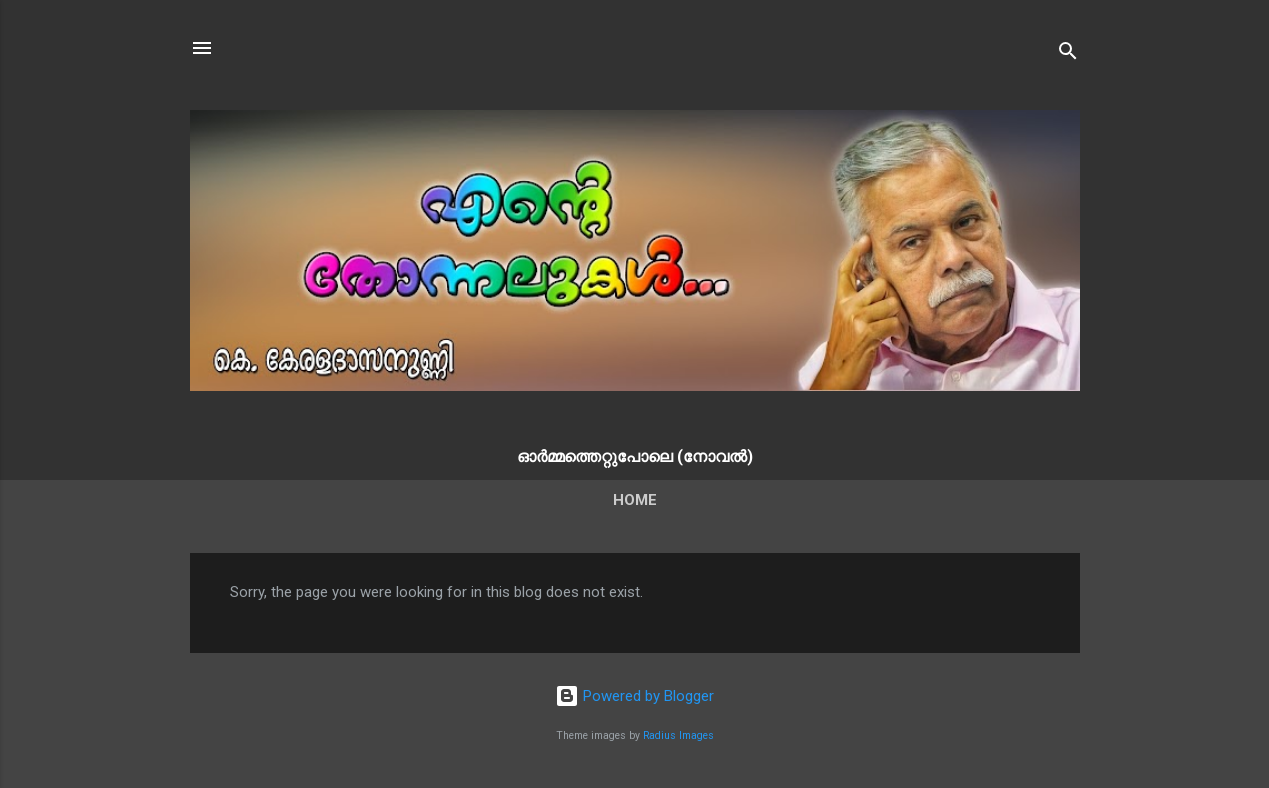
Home (635, 500)
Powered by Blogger (634, 696)
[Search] (1068, 54)
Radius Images (678, 735)
